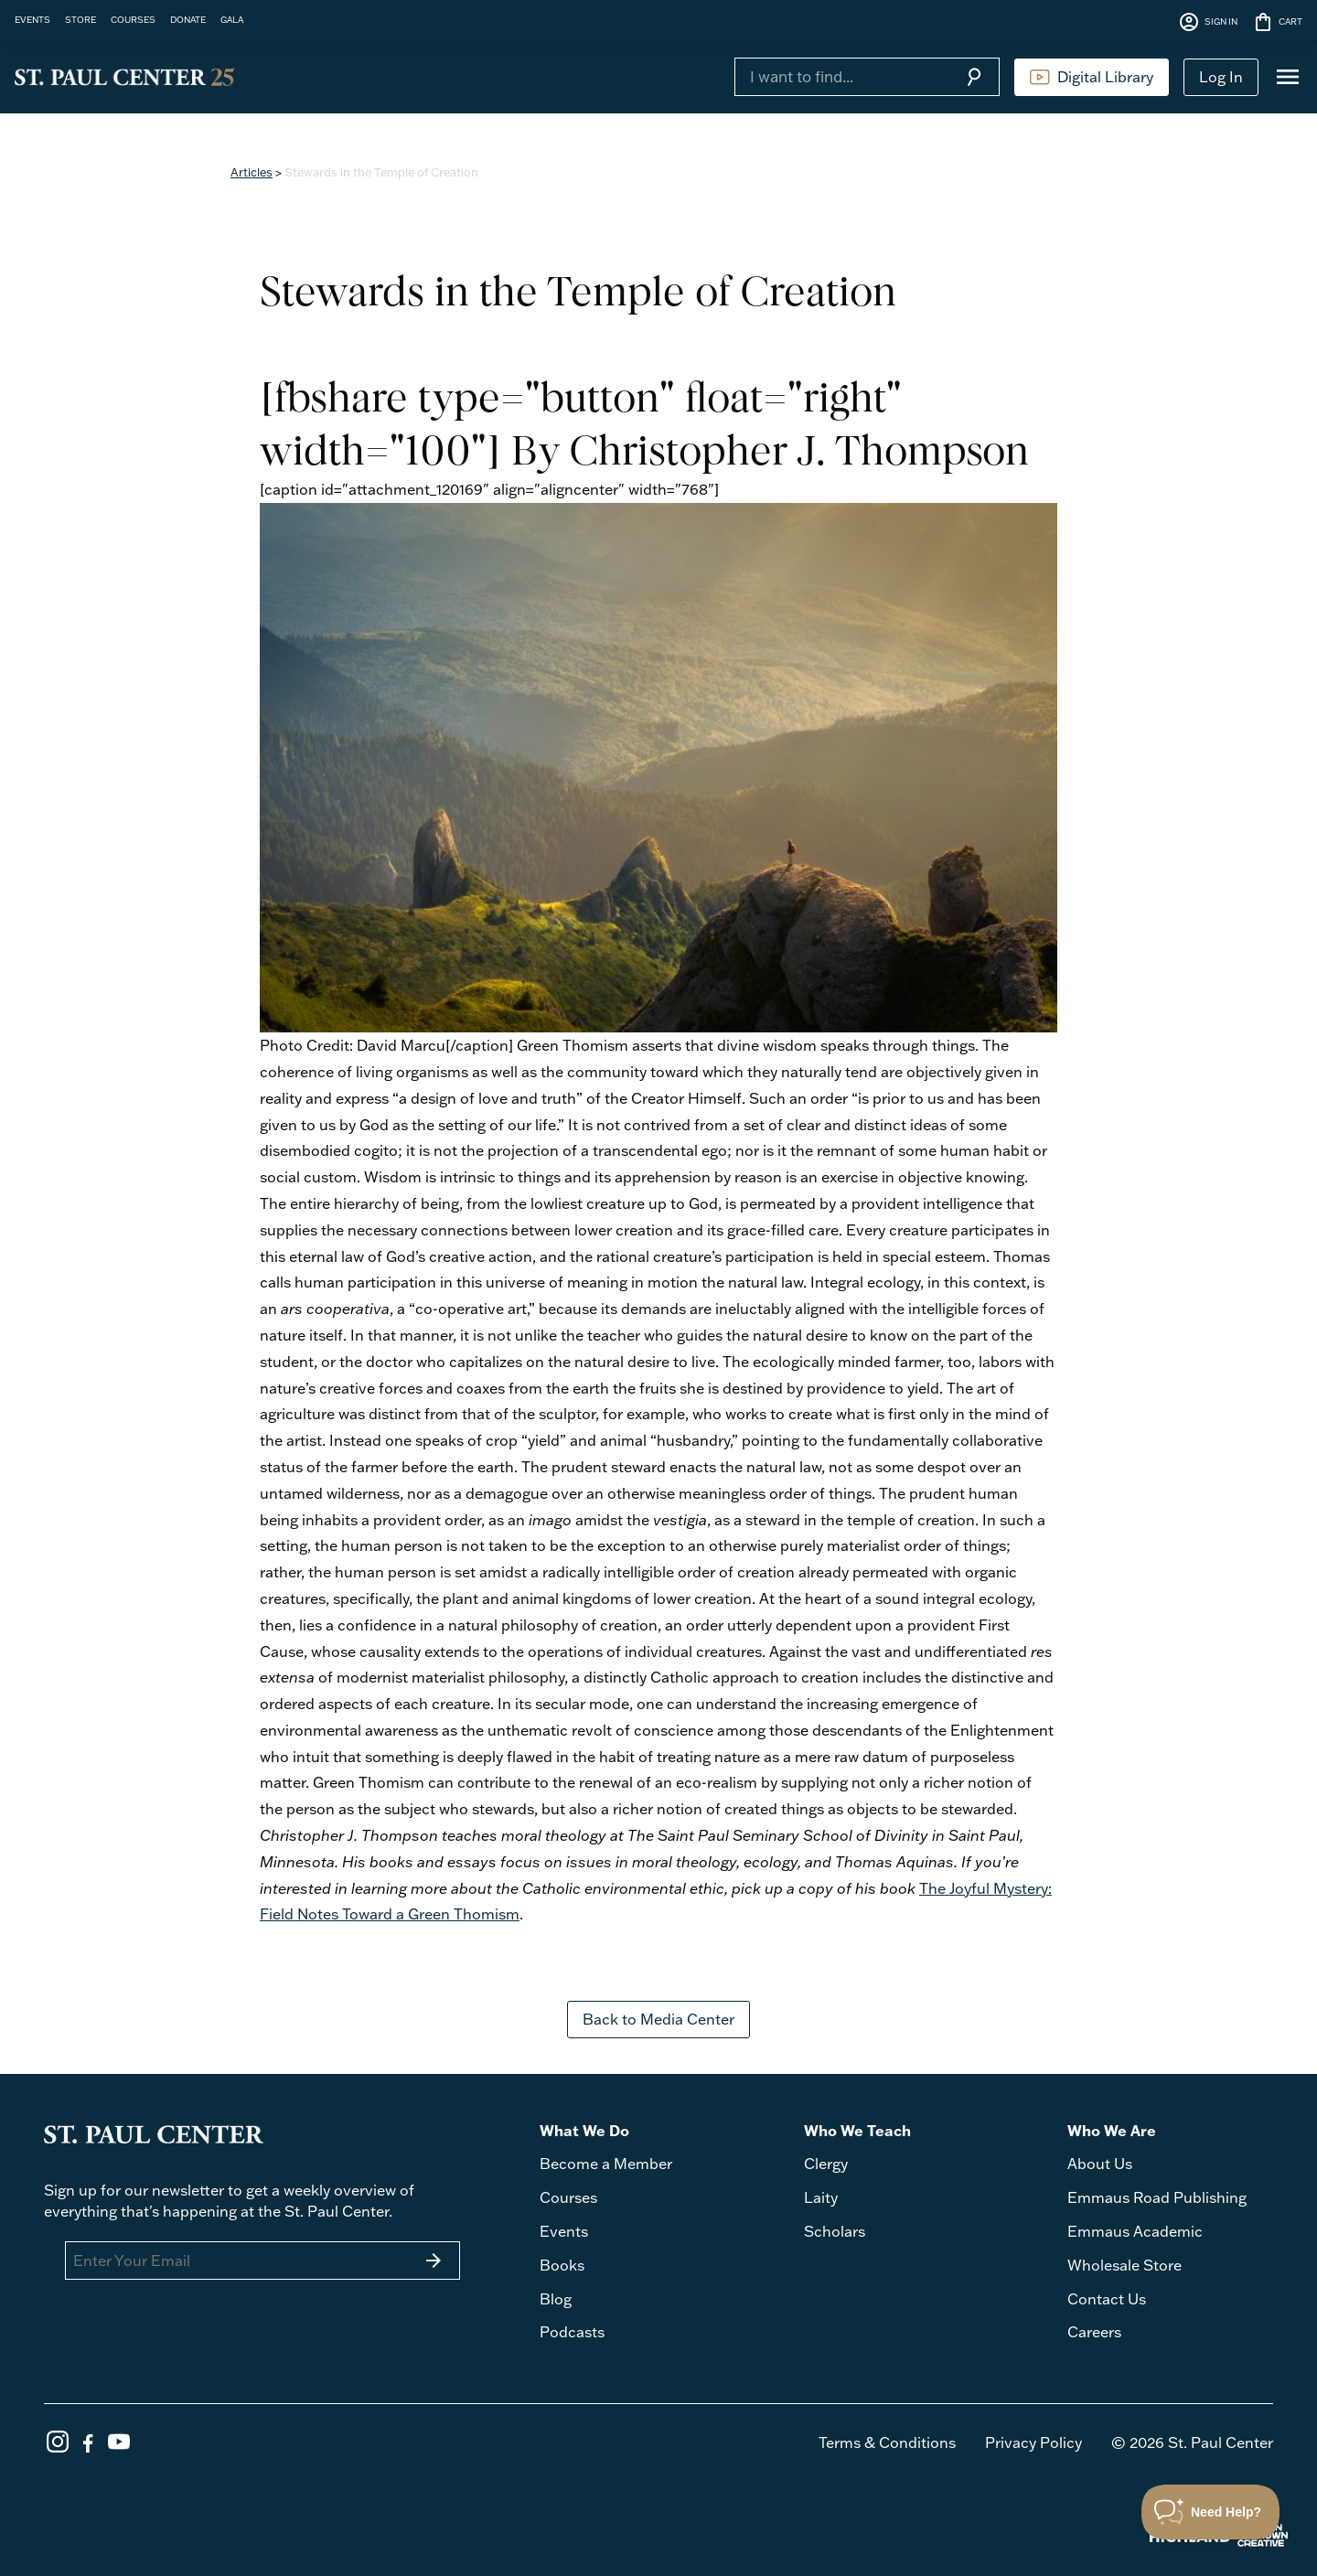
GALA (231, 19)
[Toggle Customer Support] (1210, 2512)
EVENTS (32, 19)
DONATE (188, 19)
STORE (80, 19)
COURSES (133, 19)
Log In (1221, 77)
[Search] (841, 77)
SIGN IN (1207, 22)
